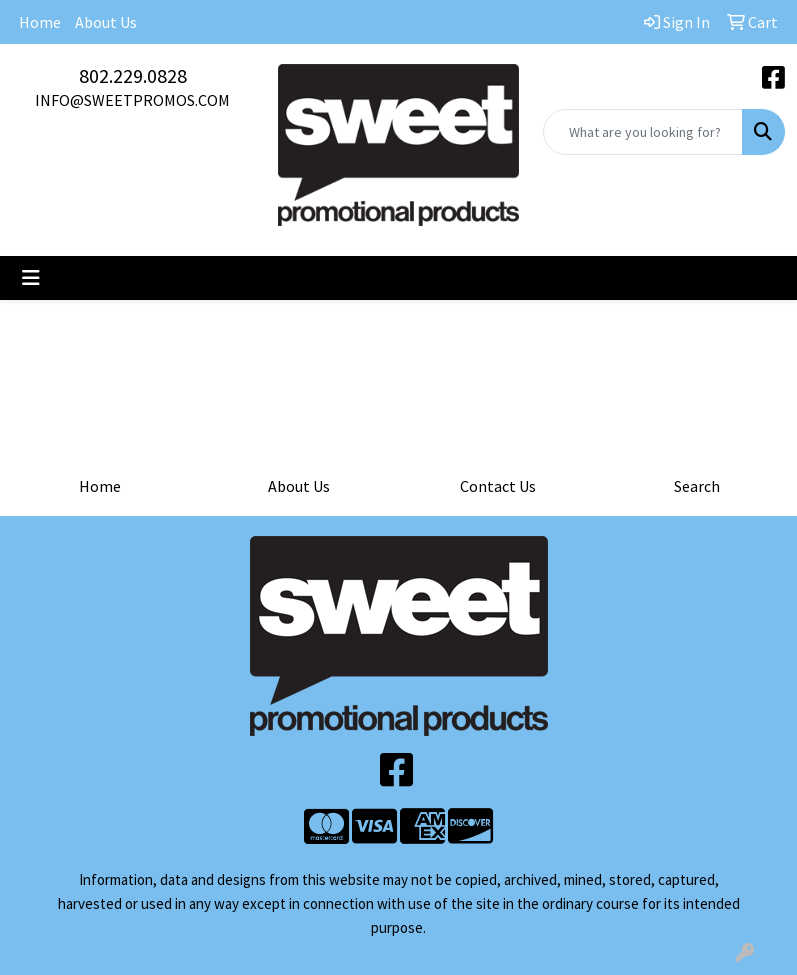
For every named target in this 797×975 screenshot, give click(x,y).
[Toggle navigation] (31, 278)
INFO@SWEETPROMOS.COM (132, 100)
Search (697, 486)
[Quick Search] (643, 132)
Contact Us (498, 486)
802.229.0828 (133, 75)
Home (40, 22)
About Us (106, 22)
